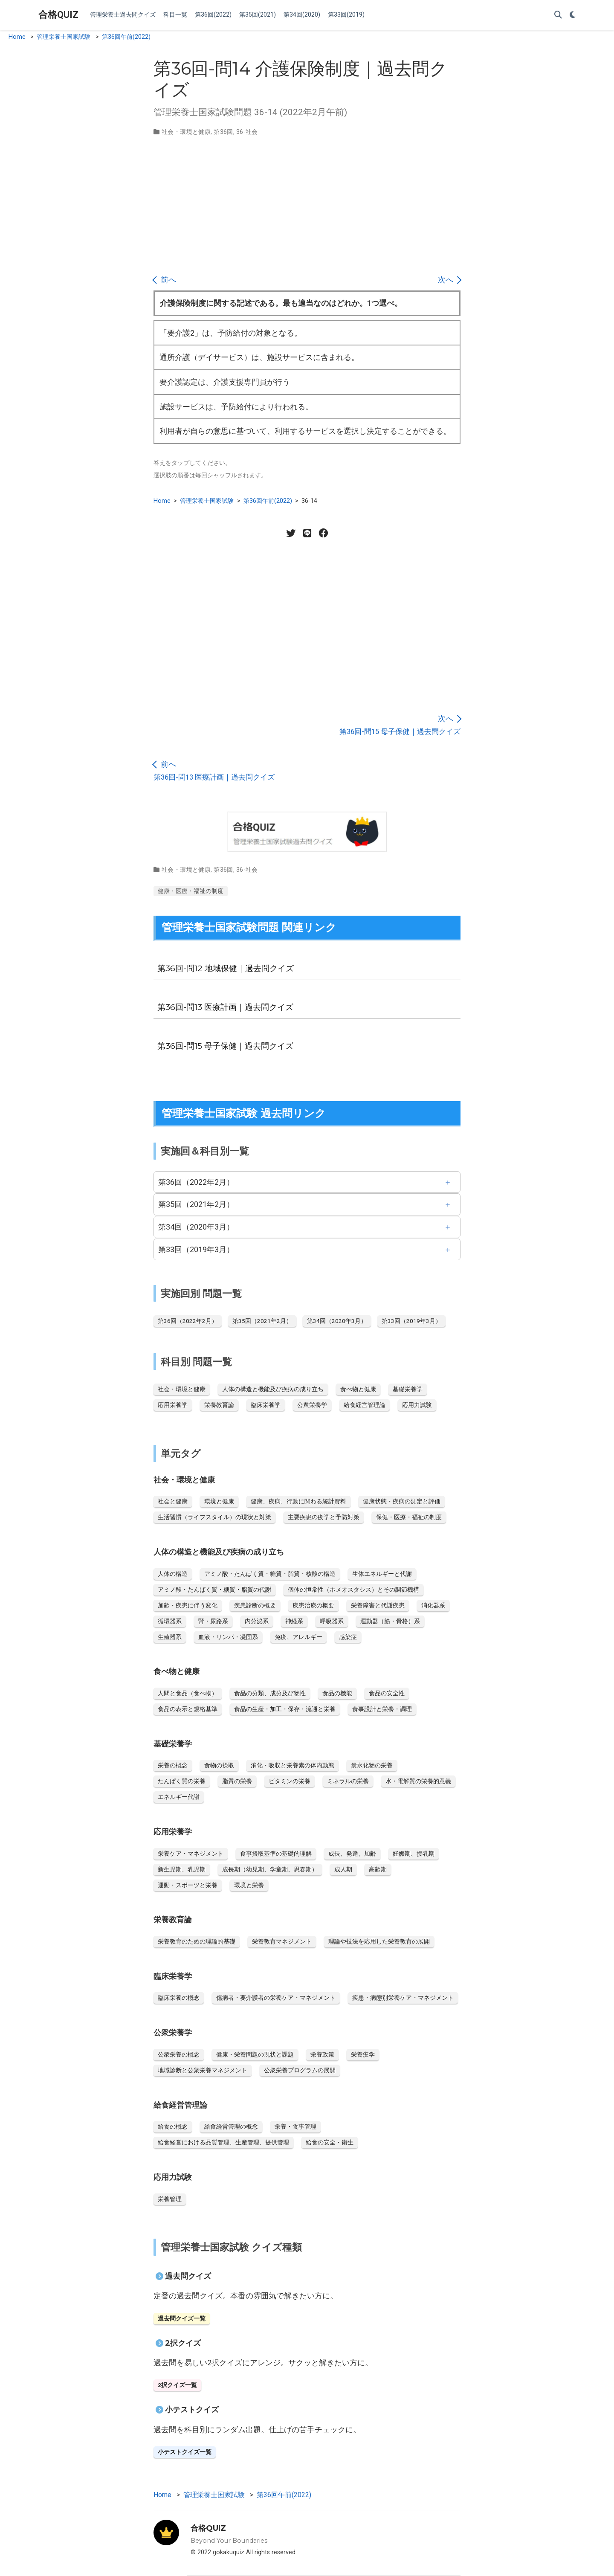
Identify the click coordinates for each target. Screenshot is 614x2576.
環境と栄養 (249, 1885)
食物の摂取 (219, 1765)
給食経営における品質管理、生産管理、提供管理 (223, 2142)
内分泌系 (257, 1621)
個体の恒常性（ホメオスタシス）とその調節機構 (353, 1589)
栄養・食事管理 (295, 2126)
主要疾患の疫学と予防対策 (323, 1517)
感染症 (348, 1636)
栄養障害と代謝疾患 (378, 1605)
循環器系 (170, 1621)
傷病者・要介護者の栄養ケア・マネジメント (276, 1997)
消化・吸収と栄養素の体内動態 (292, 1765)
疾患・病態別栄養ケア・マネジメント (403, 1997)
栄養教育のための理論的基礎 (196, 1941)
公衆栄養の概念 (179, 2054)
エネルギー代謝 (179, 1796)
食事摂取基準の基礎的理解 (276, 1853)
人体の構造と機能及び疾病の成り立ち (273, 1389)
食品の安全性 (387, 1693)
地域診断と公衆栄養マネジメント (202, 2070)
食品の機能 (337, 1693)
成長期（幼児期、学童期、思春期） (270, 1869)
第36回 (223, 131)
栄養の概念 (173, 1765)
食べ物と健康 (358, 1389)
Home (17, 37)
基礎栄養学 (408, 1389)
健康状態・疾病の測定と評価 (401, 1501)
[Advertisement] (307, 205)
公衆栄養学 (312, 1404)
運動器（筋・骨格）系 (390, 1621)
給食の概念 (173, 2126)
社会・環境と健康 (186, 131)
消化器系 (433, 1605)
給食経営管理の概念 (231, 2126)
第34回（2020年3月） (196, 1226)
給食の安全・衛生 (329, 2142)
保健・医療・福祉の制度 (409, 1517)
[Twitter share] (290, 533)
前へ (165, 279)
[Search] (558, 15)
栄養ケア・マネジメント (190, 1853)
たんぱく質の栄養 (182, 1781)
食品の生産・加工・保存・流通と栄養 (285, 1709)
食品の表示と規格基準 (187, 1709)
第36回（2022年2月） (196, 1182)
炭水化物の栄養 (372, 1765)
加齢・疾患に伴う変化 (187, 1605)
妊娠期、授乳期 (413, 1853)
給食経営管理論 (364, 1404)
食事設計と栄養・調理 (382, 1709)
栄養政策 (322, 2054)
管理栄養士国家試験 (63, 37)
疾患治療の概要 (313, 1605)
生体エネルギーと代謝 (382, 1573)
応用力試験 (417, 1404)
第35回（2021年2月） (196, 1204)
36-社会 (247, 131)
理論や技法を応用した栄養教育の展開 (379, 1941)
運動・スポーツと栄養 (187, 1885)
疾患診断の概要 (255, 1605)
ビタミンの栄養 (289, 1781)
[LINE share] (307, 533)
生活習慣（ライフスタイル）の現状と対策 (214, 1517)
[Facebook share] (323, 533)
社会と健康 (173, 1501)
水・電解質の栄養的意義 (418, 1781)
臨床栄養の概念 (179, 1997)
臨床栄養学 (266, 1404)
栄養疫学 (363, 2054)
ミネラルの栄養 (348, 1781)
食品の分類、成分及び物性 (270, 1693)
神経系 (294, 1621)
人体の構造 (173, 1573)
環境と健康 (219, 1501)
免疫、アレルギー (298, 1636)
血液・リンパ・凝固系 (228, 1636)
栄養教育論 (219, 1404)
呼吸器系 (332, 1621)
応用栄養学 (173, 1404)
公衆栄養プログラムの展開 (300, 2070)
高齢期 (378, 1869)
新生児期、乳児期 (182, 1869)
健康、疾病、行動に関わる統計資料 (298, 1501)
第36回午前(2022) (126, 37)
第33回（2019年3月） (196, 1249)
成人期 (343, 1869)
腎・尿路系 (213, 1621)
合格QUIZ (58, 14)
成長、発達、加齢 (352, 1853)
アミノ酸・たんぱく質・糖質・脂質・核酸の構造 (270, 1573)
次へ (449, 279)
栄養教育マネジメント (282, 1941)
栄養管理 (170, 2199)
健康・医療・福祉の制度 (190, 891)
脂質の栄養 (237, 1781)
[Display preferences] (573, 15)
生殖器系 (170, 1636)
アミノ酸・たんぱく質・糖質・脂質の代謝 (214, 1589)
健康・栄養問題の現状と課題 (255, 2054)
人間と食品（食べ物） (187, 1693)
